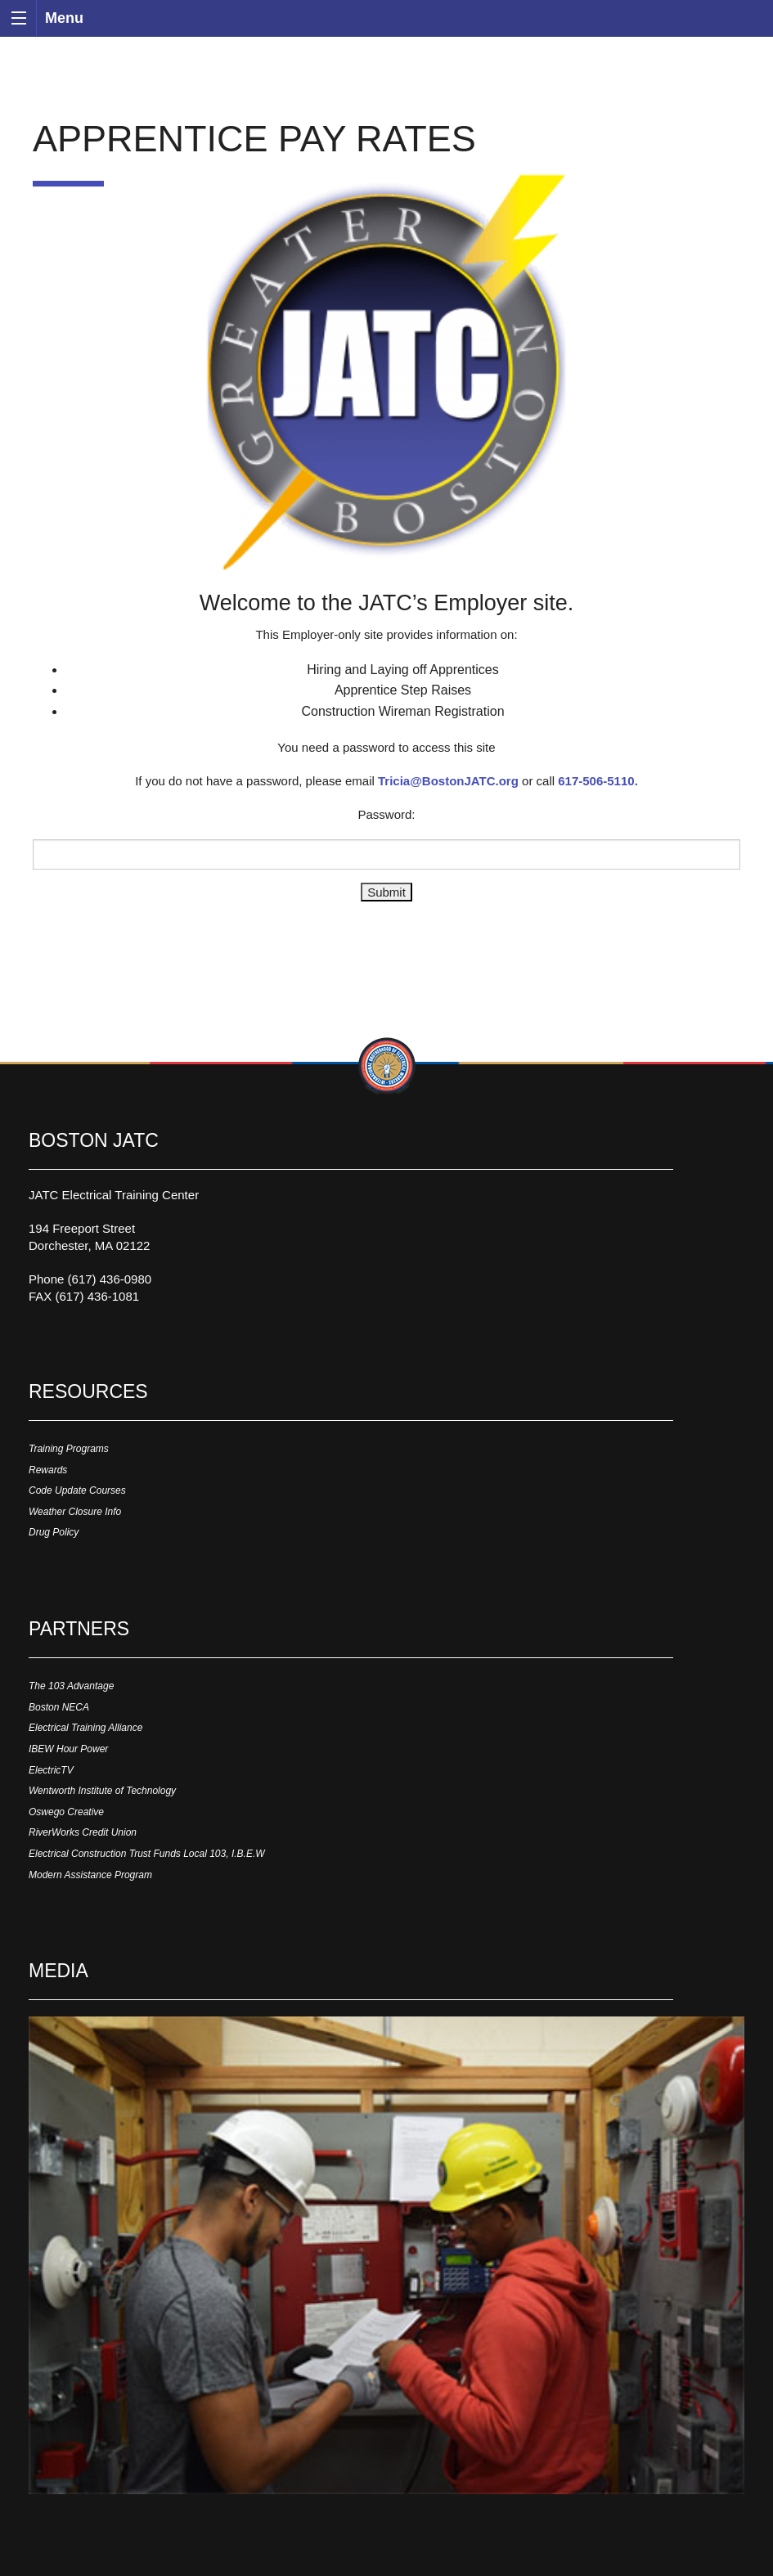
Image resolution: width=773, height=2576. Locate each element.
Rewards (48, 1470)
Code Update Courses (77, 1490)
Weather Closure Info (75, 1511)
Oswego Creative (66, 1812)
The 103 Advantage (71, 1686)
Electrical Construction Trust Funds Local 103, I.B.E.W (147, 1853)
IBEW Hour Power (68, 1749)
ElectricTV (51, 1770)
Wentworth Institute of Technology (102, 1790)
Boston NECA (59, 1707)
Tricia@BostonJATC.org (448, 781)
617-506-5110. (598, 781)
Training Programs (69, 1448)
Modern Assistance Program (90, 1875)
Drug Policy (54, 1532)
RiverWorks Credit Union (83, 1832)
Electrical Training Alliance (85, 1727)
